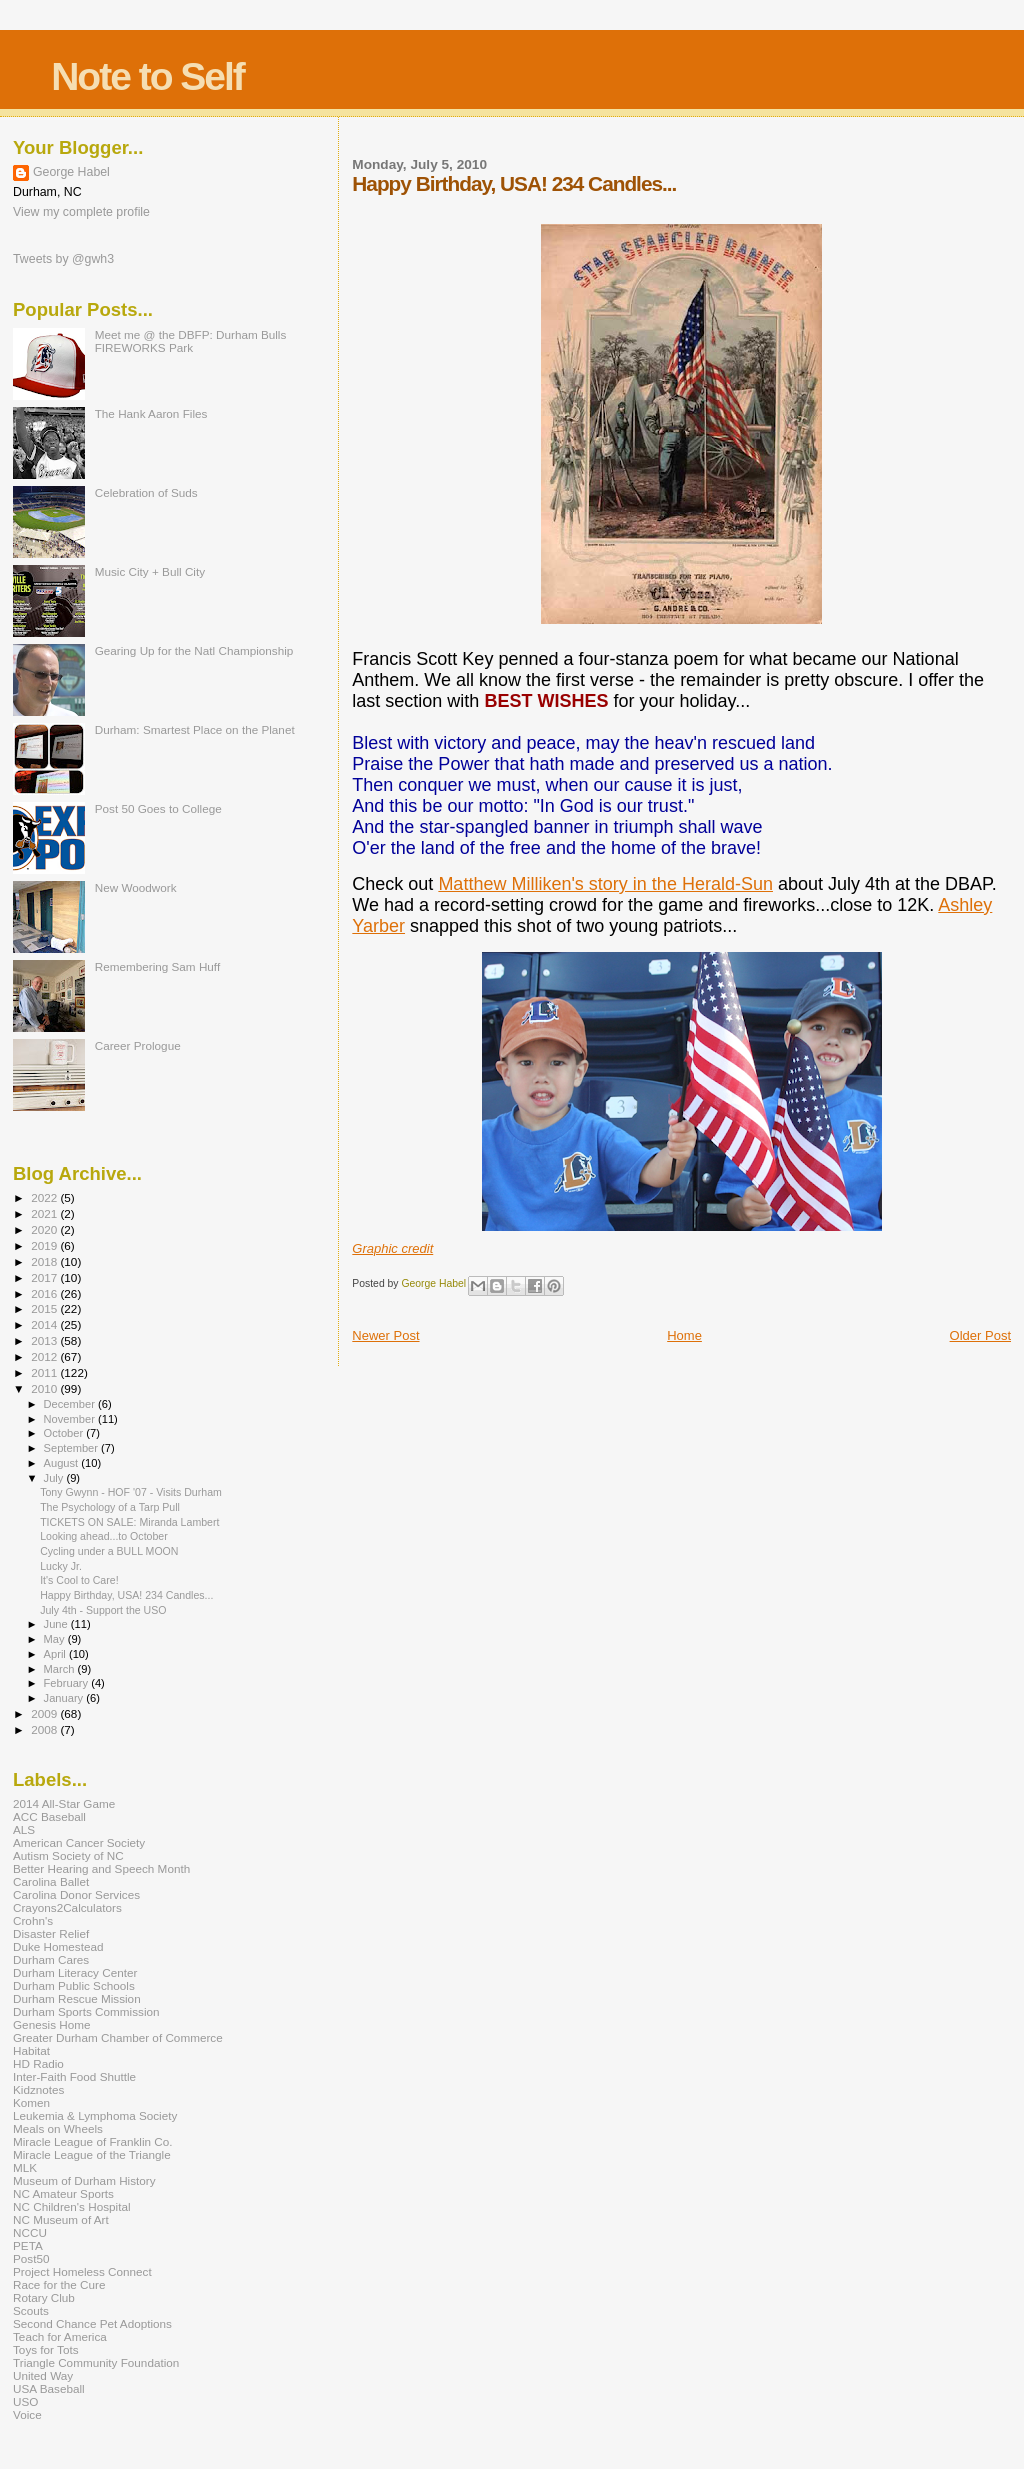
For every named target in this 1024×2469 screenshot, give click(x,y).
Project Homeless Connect (82, 2271)
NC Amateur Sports (63, 2193)
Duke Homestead (58, 1946)
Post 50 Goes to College (158, 808)
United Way (43, 2375)
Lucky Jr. (61, 1566)
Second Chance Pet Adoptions (92, 2323)
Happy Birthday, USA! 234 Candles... (126, 1595)
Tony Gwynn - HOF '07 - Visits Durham (131, 1492)
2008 (45, 1729)
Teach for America (60, 2336)
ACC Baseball (49, 1816)
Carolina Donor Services (76, 1894)
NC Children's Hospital (72, 2206)
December (71, 1404)
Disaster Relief (51, 1933)
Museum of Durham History (84, 2180)
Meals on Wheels (58, 2128)
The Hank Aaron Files (151, 413)
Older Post (980, 1335)
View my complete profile (81, 212)
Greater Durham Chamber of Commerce (118, 2037)
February (68, 1683)
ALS (24, 1829)
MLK (25, 2167)
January (65, 1698)
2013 (45, 1340)
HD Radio (38, 2063)
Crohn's (33, 1920)
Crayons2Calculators (67, 1907)
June (57, 1624)
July (55, 1478)
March (61, 1669)
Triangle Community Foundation (96, 2362)
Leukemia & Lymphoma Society (95, 2115)
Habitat (31, 2050)
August (63, 1463)
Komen (31, 2102)
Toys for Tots (46, 2349)
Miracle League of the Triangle (92, 2154)
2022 (45, 1197)
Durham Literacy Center (75, 1972)
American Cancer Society (79, 1842)
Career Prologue (138, 1045)
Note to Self (147, 76)
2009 (45, 1713)
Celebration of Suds (146, 492)
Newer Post (385, 1335)
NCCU (30, 2232)
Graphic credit (392, 1248)
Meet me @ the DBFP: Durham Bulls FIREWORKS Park (191, 341)
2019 (45, 1245)
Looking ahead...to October (104, 1536)
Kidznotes (38, 2089)
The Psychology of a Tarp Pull (110, 1507)
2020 (45, 1229)
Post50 (31, 2258)
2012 (45, 1356)
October (65, 1433)
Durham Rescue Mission (77, 1998)
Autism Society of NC (68, 1855)
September (73, 1448)
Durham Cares (51, 1959)
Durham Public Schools (74, 1985)
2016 (45, 1293)
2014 (45, 1324)
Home (684, 1335)
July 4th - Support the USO (103, 1610)
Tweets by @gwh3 (63, 259)
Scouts (31, 2310)
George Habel (71, 172)
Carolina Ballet (51, 1881)
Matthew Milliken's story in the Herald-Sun (605, 884)
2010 (45, 1388)
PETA (28, 2245)
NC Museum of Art (61, 2219)
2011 (45, 1372)
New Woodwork (136, 887)
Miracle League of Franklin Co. (93, 2141)
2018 (45, 1261)
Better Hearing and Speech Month (101, 1868)
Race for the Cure (59, 2284)
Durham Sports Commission (86, 2011)
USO (25, 2401)
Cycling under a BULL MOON (109, 1551)
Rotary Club (44, 2297)
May (56, 1639)
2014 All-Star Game (64, 1803)
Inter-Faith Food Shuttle (74, 2076)
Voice (27, 2414)
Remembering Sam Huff (157, 966)
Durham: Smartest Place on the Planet (195, 729)
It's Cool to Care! (79, 1580)
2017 (45, 1277)
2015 (45, 1308)
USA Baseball (49, 2388)
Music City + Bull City (150, 571)
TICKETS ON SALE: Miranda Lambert (129, 1522)
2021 (45, 1213)
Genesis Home (52, 2024)
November (71, 1419)
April (56, 1654)
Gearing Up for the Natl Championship (194, 650)
